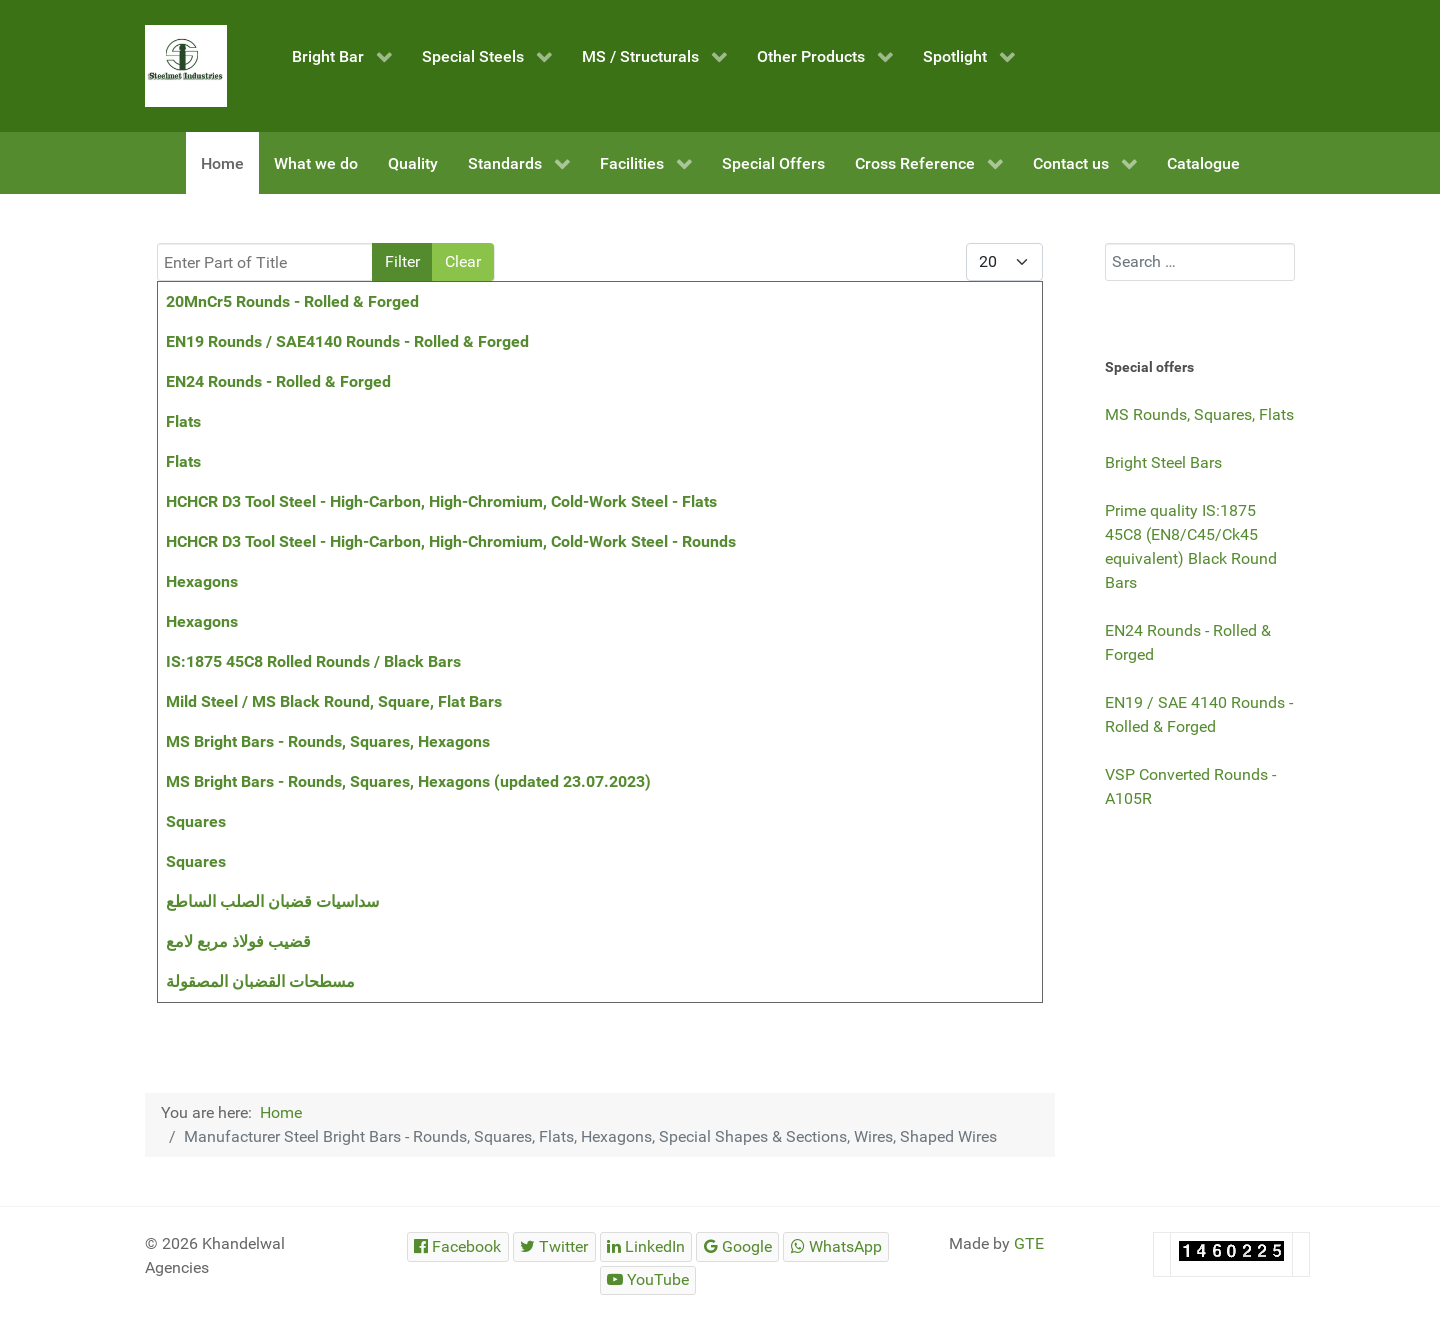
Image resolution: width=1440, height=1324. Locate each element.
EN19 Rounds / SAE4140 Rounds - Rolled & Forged (347, 341)
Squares (196, 821)
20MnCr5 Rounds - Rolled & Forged (292, 301)
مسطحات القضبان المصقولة (260, 981)
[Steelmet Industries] (186, 66)
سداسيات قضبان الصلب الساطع (272, 901)
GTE (1029, 1243)
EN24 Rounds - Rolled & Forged (278, 381)
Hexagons (202, 581)
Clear (463, 261)
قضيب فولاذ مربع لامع (238, 941)
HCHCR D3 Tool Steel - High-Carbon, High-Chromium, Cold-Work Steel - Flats (441, 501)
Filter (402, 261)
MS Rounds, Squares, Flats (1199, 414)
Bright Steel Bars (1163, 462)
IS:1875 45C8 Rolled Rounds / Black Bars (313, 661)
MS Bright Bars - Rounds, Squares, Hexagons (328, 741)
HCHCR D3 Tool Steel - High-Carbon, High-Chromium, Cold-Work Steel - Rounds (451, 541)
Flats (183, 421)
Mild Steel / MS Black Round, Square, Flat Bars (334, 701)
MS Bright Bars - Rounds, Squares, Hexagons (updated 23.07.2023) (408, 781)
